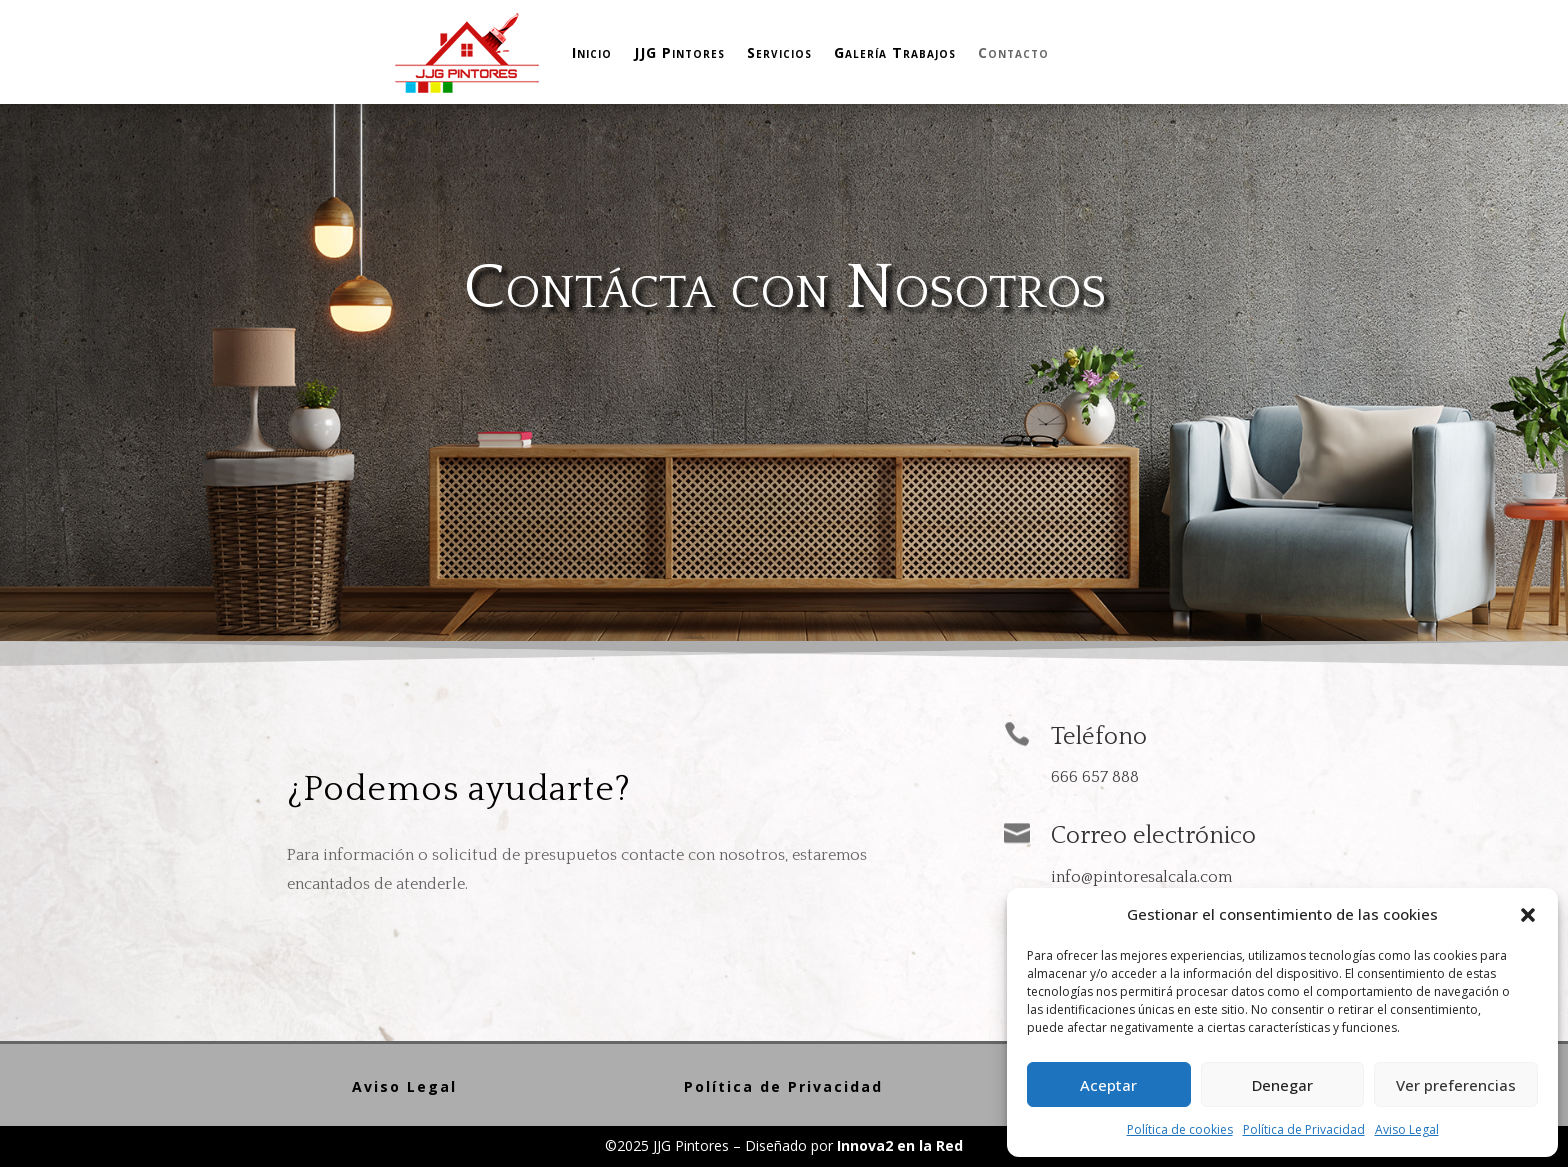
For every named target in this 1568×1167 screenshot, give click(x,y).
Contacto (1013, 52)
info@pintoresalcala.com (1141, 877)
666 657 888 (1095, 777)
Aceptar (1108, 1085)
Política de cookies (1180, 1129)
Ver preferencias (1456, 1085)
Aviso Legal (1407, 1129)
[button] (1528, 915)
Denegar (1282, 1085)
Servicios (779, 52)
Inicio (592, 52)
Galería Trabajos (895, 52)
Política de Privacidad (1304, 1129)
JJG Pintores (679, 52)
